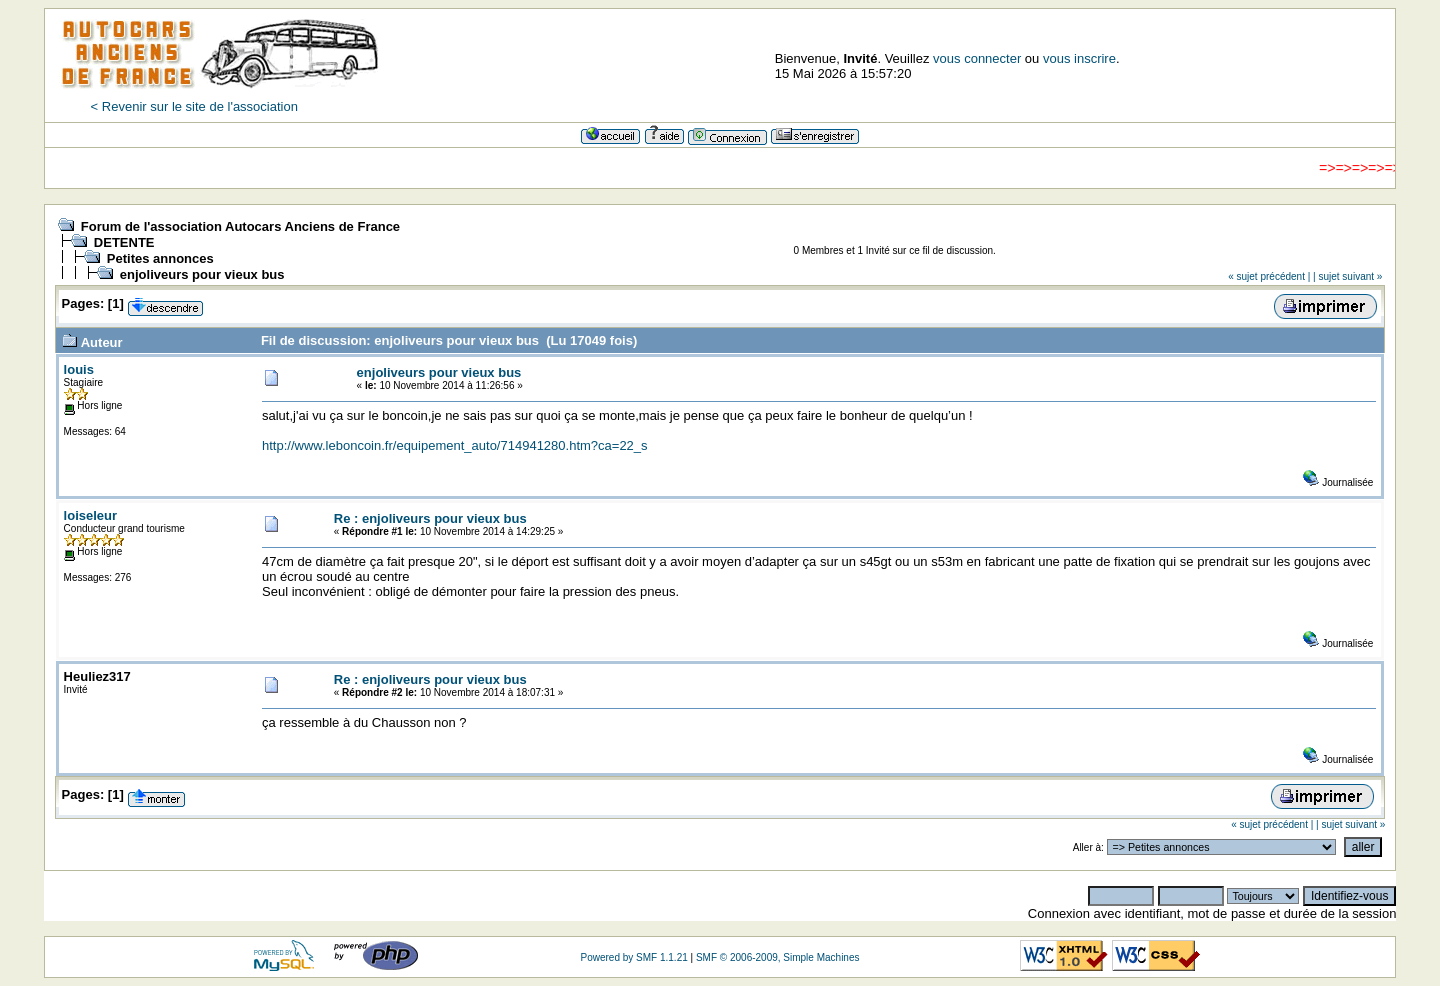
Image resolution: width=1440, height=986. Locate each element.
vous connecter (977, 58)
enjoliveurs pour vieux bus (202, 274)
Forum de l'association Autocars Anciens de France (240, 226)
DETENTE (124, 242)
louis (79, 369)
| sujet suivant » (1347, 276)
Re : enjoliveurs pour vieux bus (430, 518)
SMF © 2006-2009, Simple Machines (778, 957)
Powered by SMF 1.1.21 (633, 957)
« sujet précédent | (1269, 276)
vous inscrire (1079, 58)
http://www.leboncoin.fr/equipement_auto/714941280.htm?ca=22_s (455, 445)
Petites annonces (160, 258)
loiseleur (90, 515)
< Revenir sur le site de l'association (194, 106)
